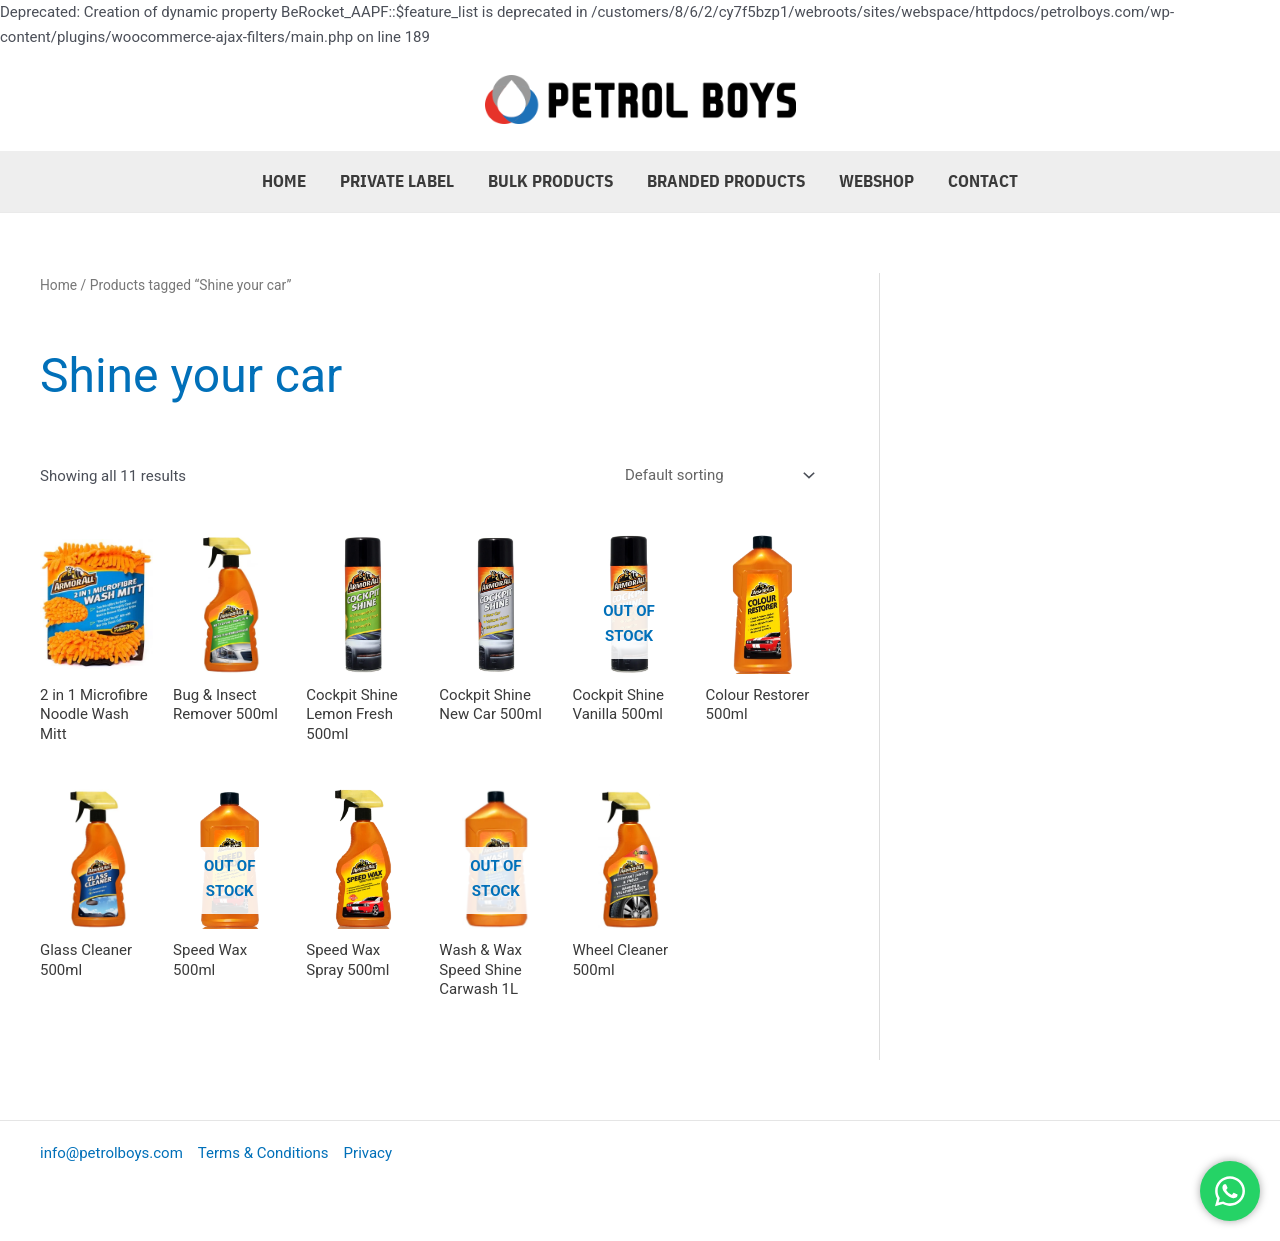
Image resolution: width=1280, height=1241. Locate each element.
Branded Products (726, 181)
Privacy (368, 1153)
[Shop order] (716, 475)
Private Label (397, 181)
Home (284, 181)
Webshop (876, 181)
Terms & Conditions (263, 1153)
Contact (983, 181)
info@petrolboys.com (111, 1153)
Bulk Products (550, 181)
